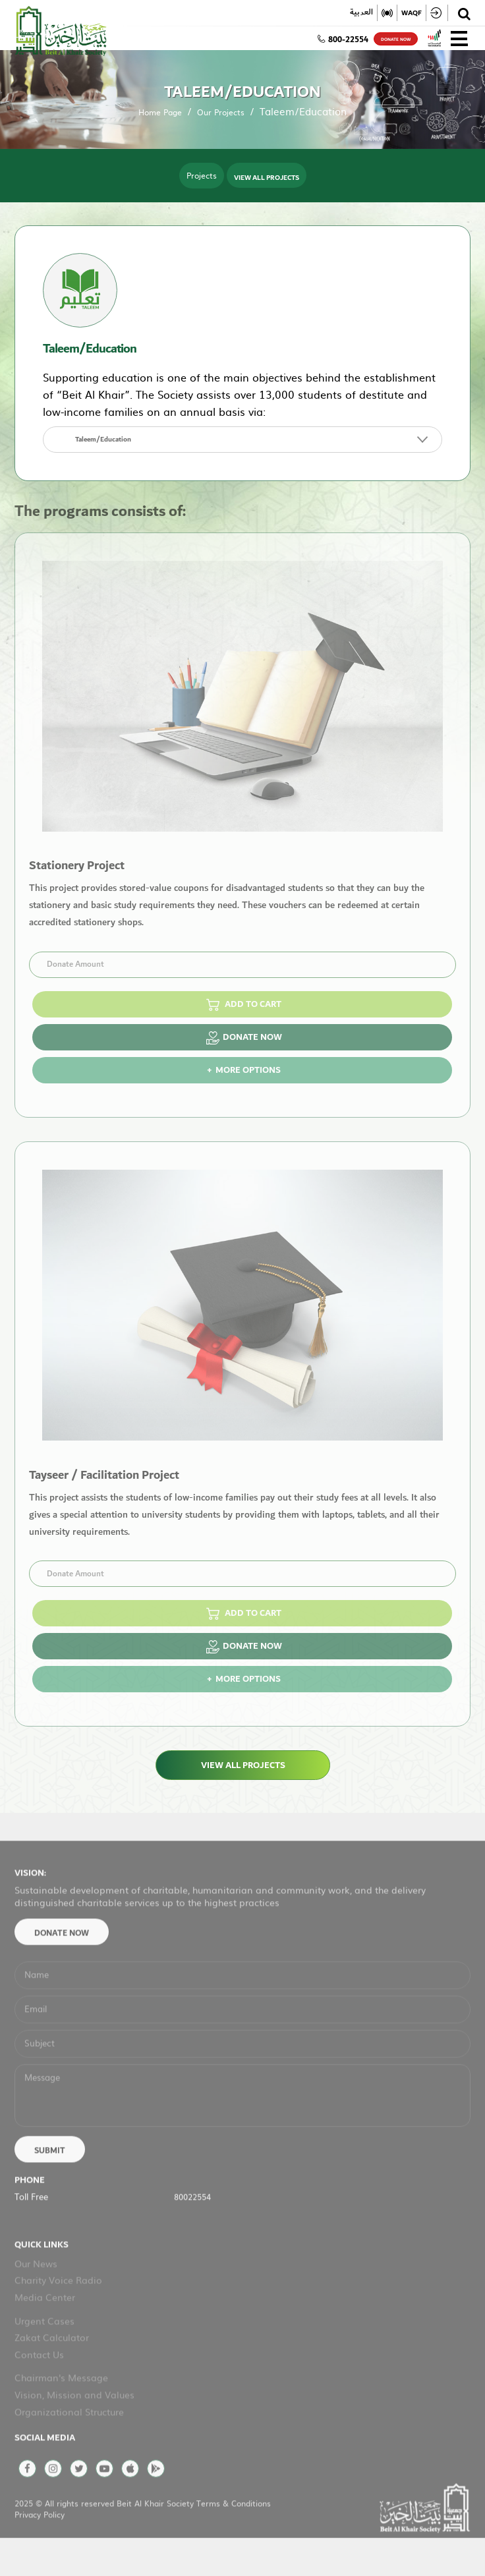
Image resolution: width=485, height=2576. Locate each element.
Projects (201, 175)
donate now (396, 39)
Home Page (160, 112)
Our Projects (220, 112)
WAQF (411, 13)
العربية (361, 12)
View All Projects (266, 177)
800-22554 (343, 39)
